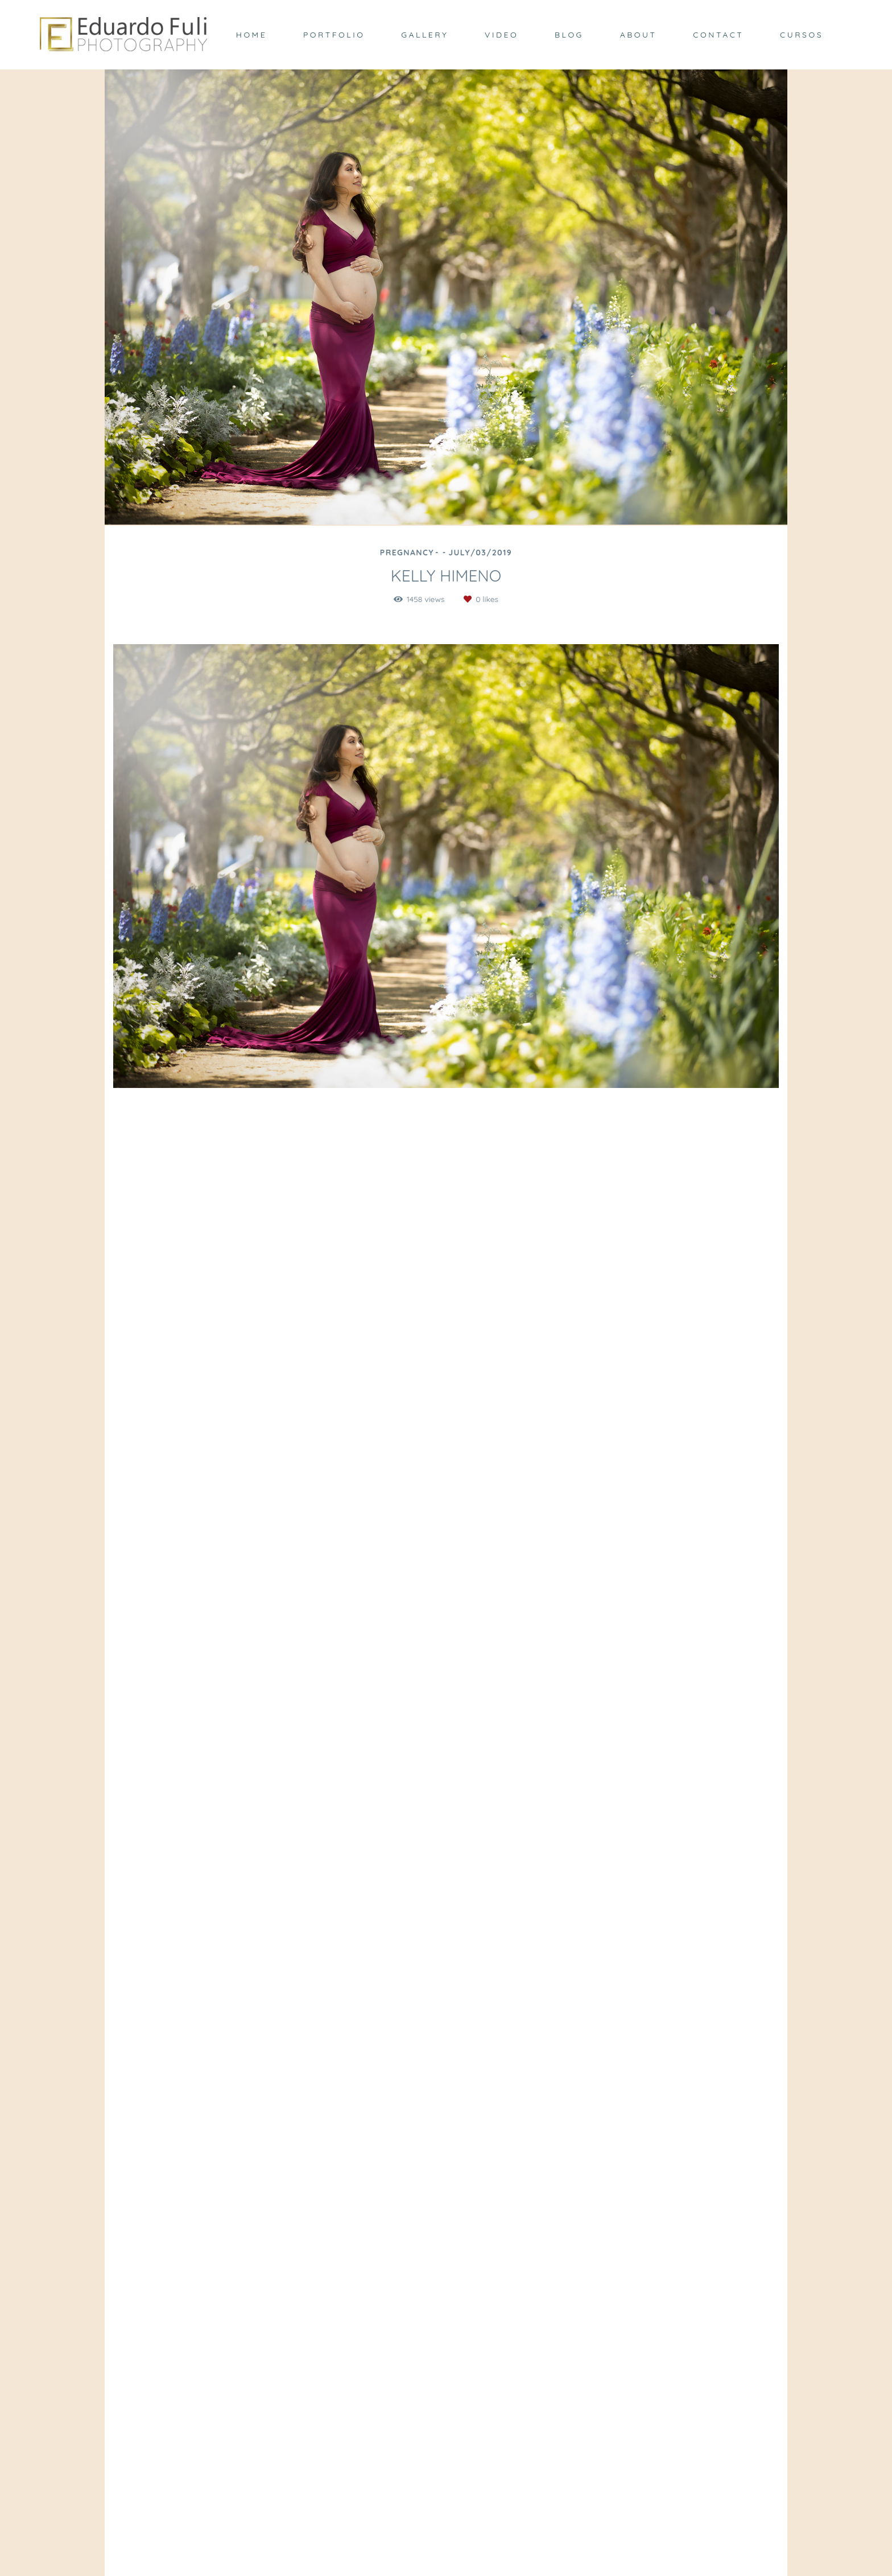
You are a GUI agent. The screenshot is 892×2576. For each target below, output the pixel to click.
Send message (664, 2422)
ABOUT (638, 35)
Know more (249, 2487)
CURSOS (801, 35)
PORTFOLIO (334, 35)
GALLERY (424, 35)
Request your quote (736, 1178)
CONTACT (718, 35)
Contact (655, 2523)
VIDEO (501, 35)
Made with (445, 2566)
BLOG (569, 35)
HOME (251, 35)
